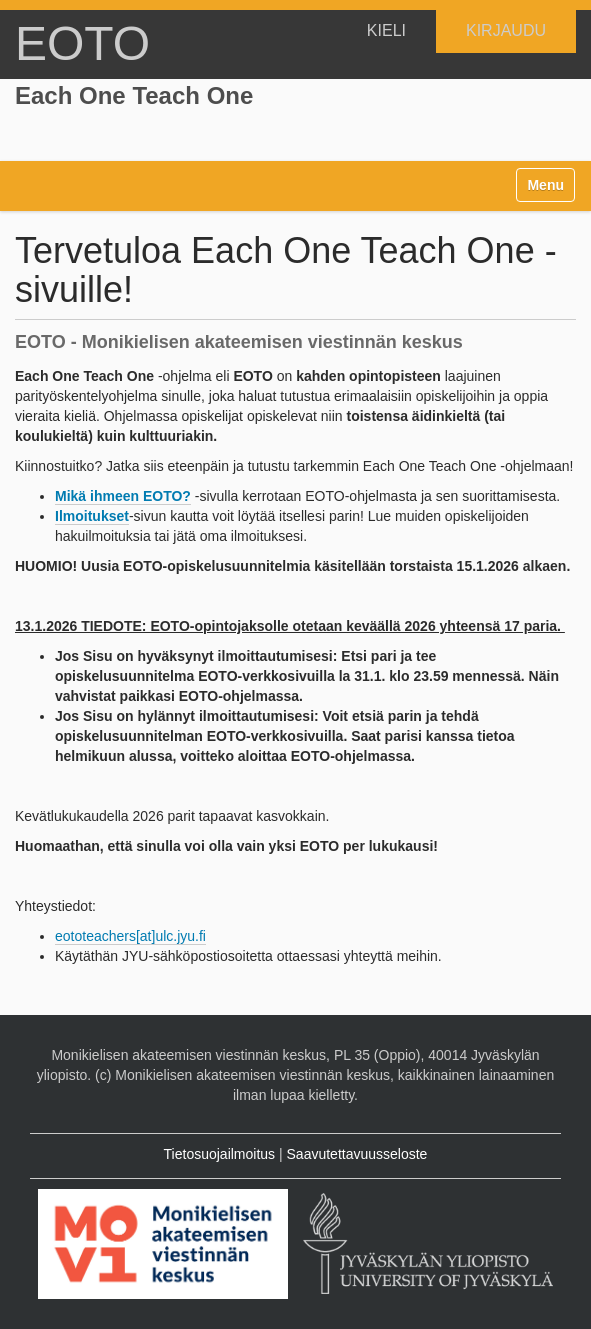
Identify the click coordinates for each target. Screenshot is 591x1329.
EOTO (82, 43)
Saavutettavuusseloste (357, 1154)
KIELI (386, 30)
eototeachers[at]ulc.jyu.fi (130, 936)
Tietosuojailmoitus (220, 1154)
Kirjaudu (506, 30)
